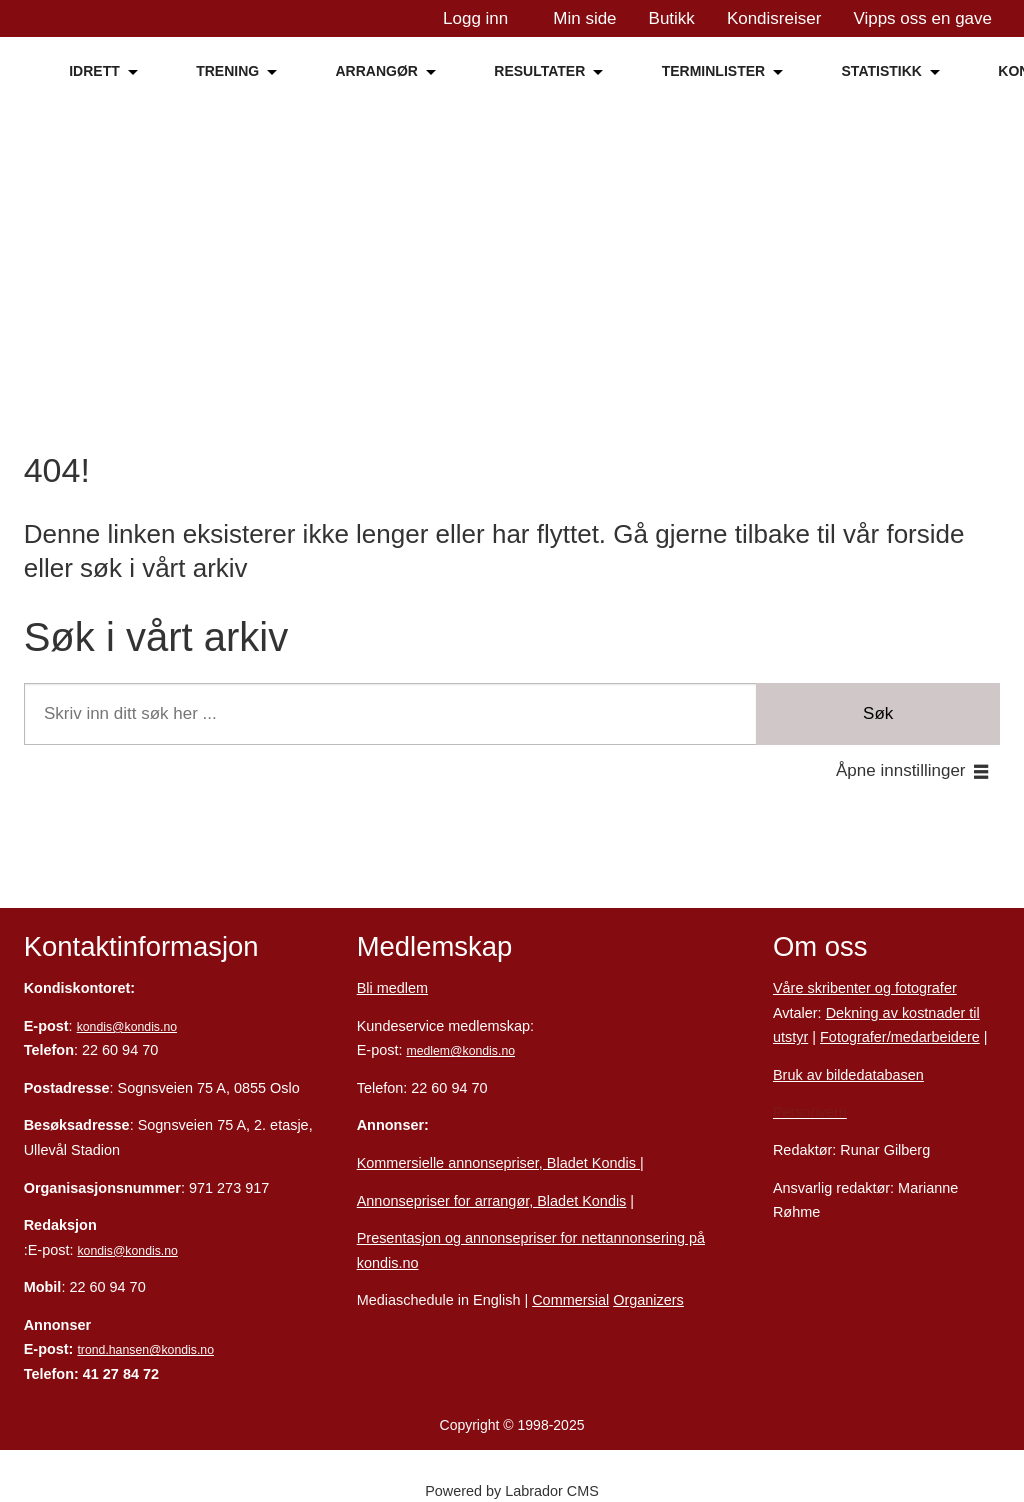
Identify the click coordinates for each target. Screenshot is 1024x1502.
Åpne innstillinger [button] (900, 770)
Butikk (672, 18)
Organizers (648, 1300)
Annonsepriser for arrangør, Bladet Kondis (492, 1201)
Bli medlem (392, 988)
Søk (878, 713)
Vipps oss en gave (922, 18)
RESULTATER (539, 71)
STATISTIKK (882, 71)
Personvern (810, 1112)
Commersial (570, 1300)
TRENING (227, 71)
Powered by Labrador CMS (512, 1491)
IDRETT (94, 71)
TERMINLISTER (713, 71)
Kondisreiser (774, 18)
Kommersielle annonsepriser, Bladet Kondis (498, 1163)
